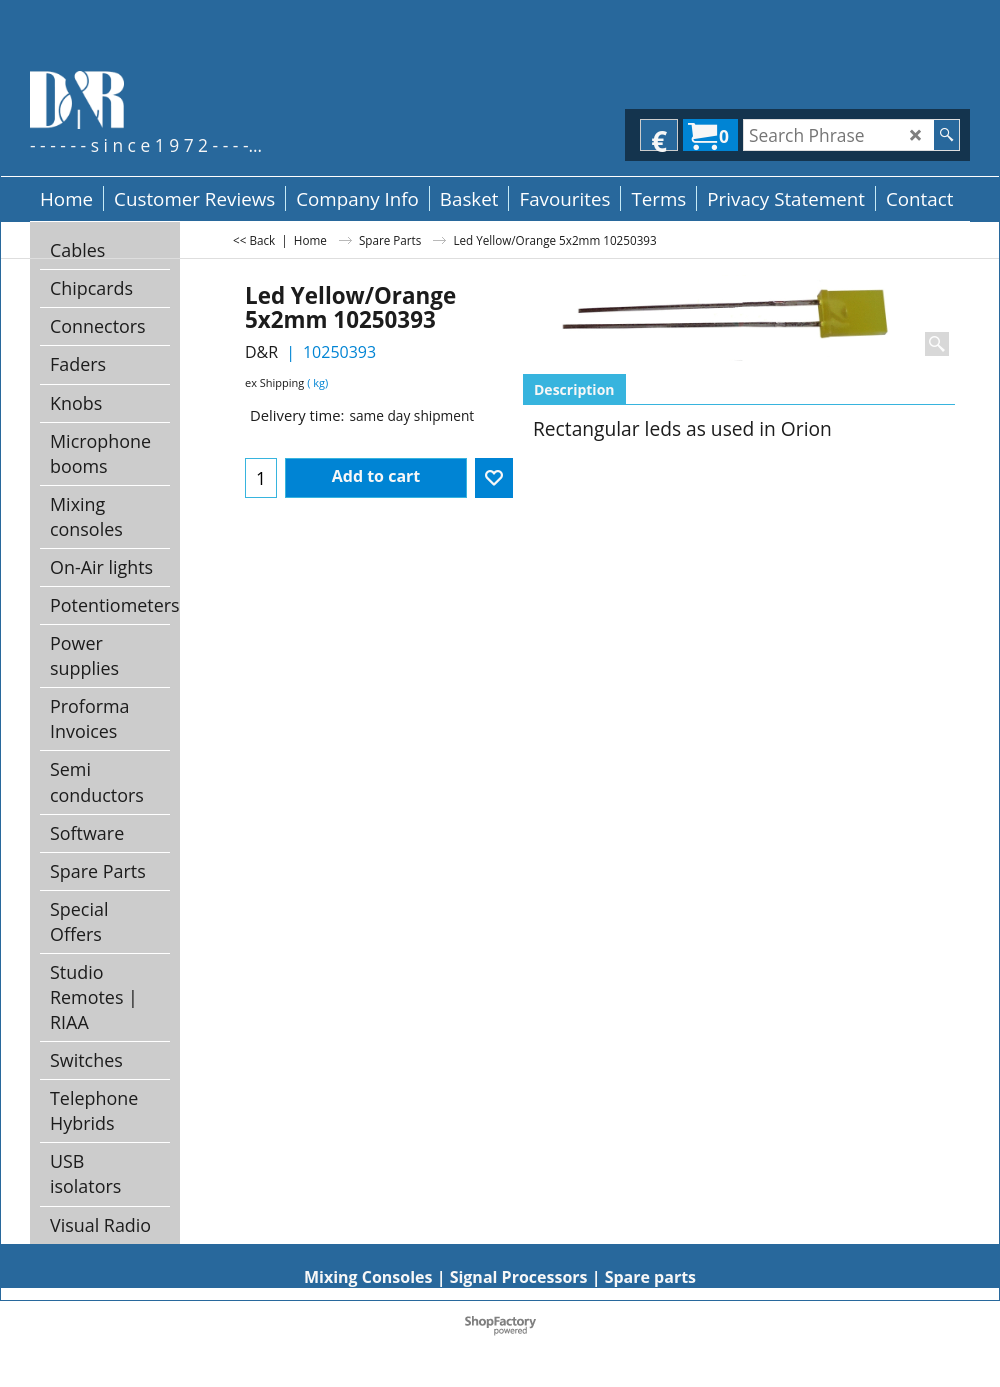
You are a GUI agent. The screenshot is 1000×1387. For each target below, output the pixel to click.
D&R (261, 352)
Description (574, 389)
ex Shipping (274, 382)
